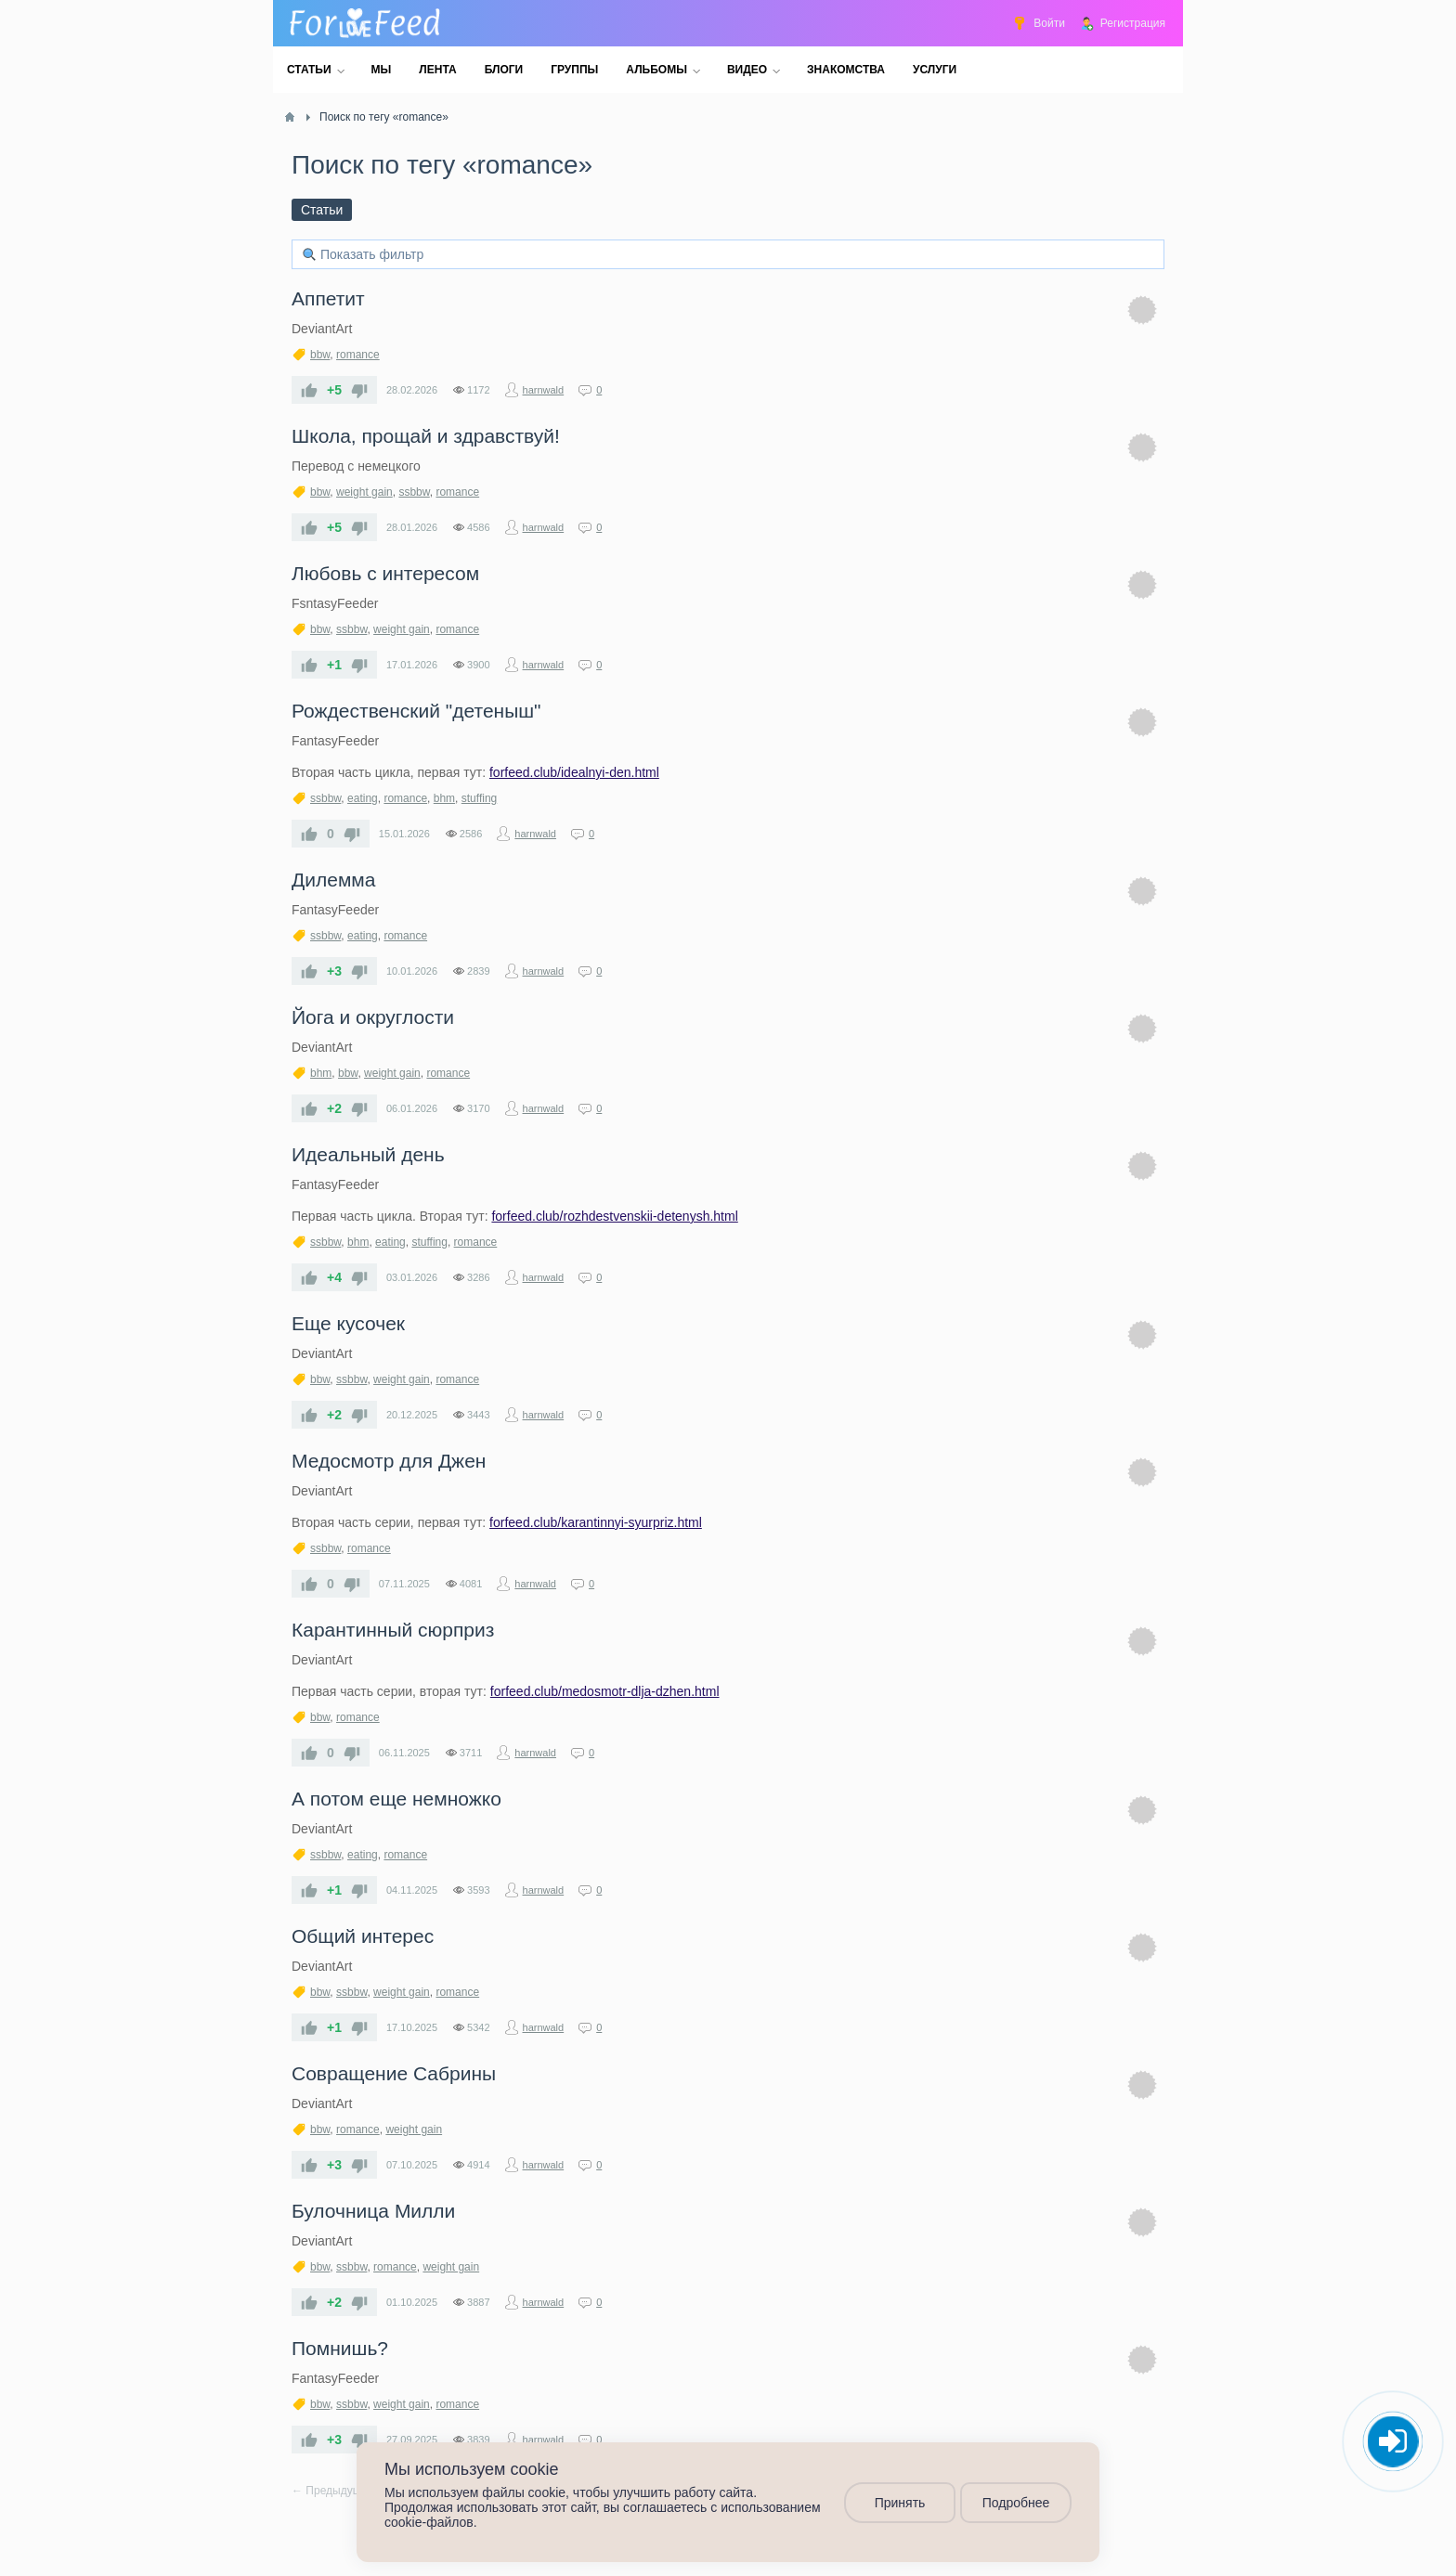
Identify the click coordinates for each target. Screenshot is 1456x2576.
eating (362, 798)
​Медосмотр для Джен (389, 1460)
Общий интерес (363, 1936)
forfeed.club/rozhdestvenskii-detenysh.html (614, 1216)
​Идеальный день (368, 1154)
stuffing (479, 798)
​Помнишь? (340, 2348)
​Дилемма (333, 879)
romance (358, 354)
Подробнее (1016, 2502)
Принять (900, 2502)
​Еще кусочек (348, 1323)
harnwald (544, 389)
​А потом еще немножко (396, 1798)
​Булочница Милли (373, 2210)
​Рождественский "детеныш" (416, 710)
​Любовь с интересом (385, 573)
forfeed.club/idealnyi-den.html (574, 772)
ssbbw (413, 491)
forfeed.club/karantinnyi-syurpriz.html (595, 1522)
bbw (320, 354)
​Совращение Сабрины (394, 2073)
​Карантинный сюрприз (393, 1629)
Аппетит (328, 298)
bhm (444, 798)
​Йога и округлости (373, 1017)
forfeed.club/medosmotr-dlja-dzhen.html (605, 1691)
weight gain (364, 491)
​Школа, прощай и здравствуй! (426, 436)
